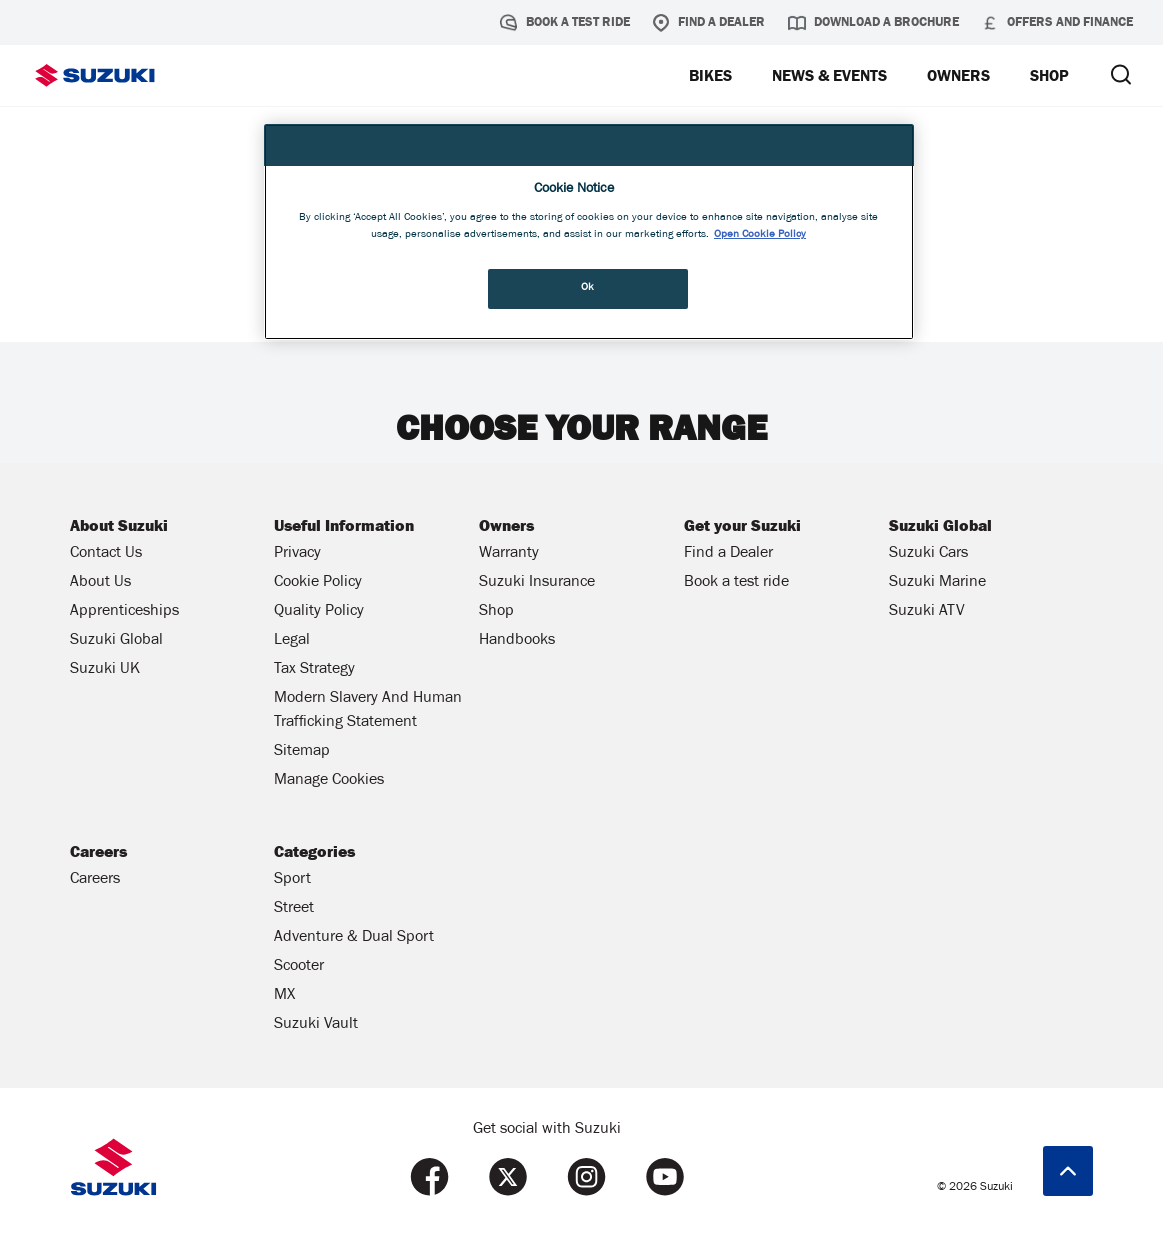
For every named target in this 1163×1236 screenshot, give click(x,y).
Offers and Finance (1057, 23)
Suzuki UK (105, 670)
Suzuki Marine (937, 583)
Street (294, 909)
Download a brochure (873, 23)
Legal (292, 641)
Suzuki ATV (927, 612)
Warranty (509, 554)
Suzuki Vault (316, 1025)
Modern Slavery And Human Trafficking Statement (368, 711)
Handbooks (517, 641)
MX (284, 996)
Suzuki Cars (928, 554)
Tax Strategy (314, 670)
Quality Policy (319, 612)
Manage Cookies (329, 781)
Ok (588, 288)
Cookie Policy (318, 583)
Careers (95, 880)
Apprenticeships (124, 612)
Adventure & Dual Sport (354, 938)
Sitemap (302, 752)
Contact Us (106, 554)
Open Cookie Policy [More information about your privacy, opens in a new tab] (760, 235)
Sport (292, 880)
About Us (100, 583)
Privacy (297, 554)
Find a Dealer (708, 23)
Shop (496, 612)
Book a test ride (565, 23)
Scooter (299, 967)
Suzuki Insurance (537, 583)
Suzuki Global (116, 641)
